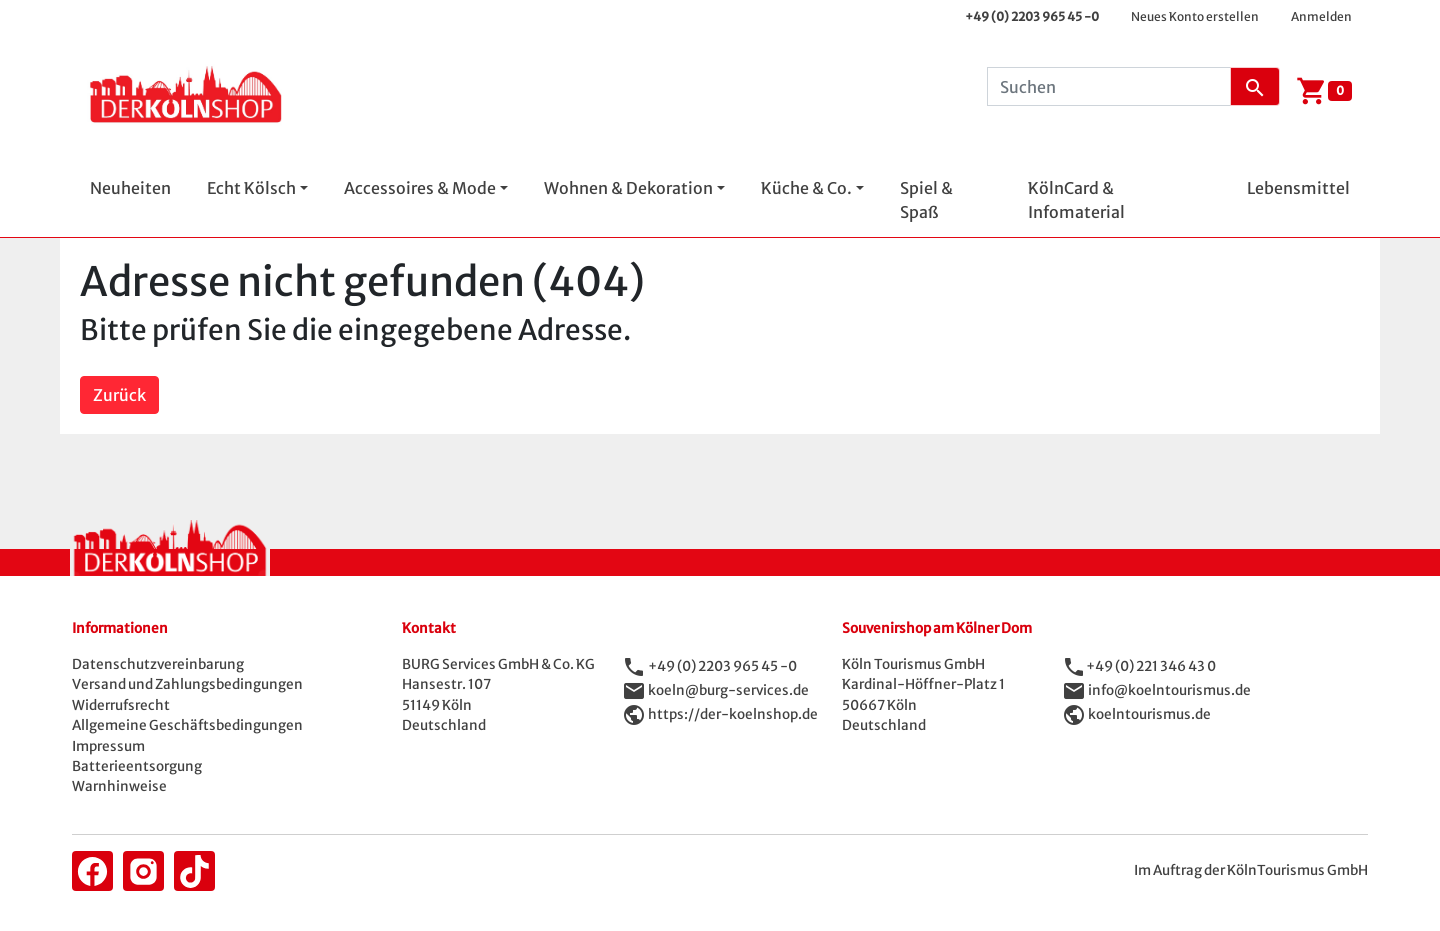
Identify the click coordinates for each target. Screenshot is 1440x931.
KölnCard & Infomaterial (1076, 200)
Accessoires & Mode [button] (420, 188)
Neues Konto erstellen (1195, 16)
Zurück (119, 395)
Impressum (108, 746)
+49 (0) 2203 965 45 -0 (1032, 16)
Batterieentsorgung (137, 766)
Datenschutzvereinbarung (158, 664)
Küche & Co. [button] (806, 188)
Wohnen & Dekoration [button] (628, 188)
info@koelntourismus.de (1169, 690)
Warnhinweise (119, 786)
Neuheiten (130, 188)
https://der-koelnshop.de (733, 714)
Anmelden (1321, 16)
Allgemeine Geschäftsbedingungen (187, 725)
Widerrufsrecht (121, 705)
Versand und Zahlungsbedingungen (187, 684)
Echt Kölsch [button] (251, 188)
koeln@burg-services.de (728, 690)
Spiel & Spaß (926, 200)
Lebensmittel (1298, 188)
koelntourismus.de (1149, 714)
